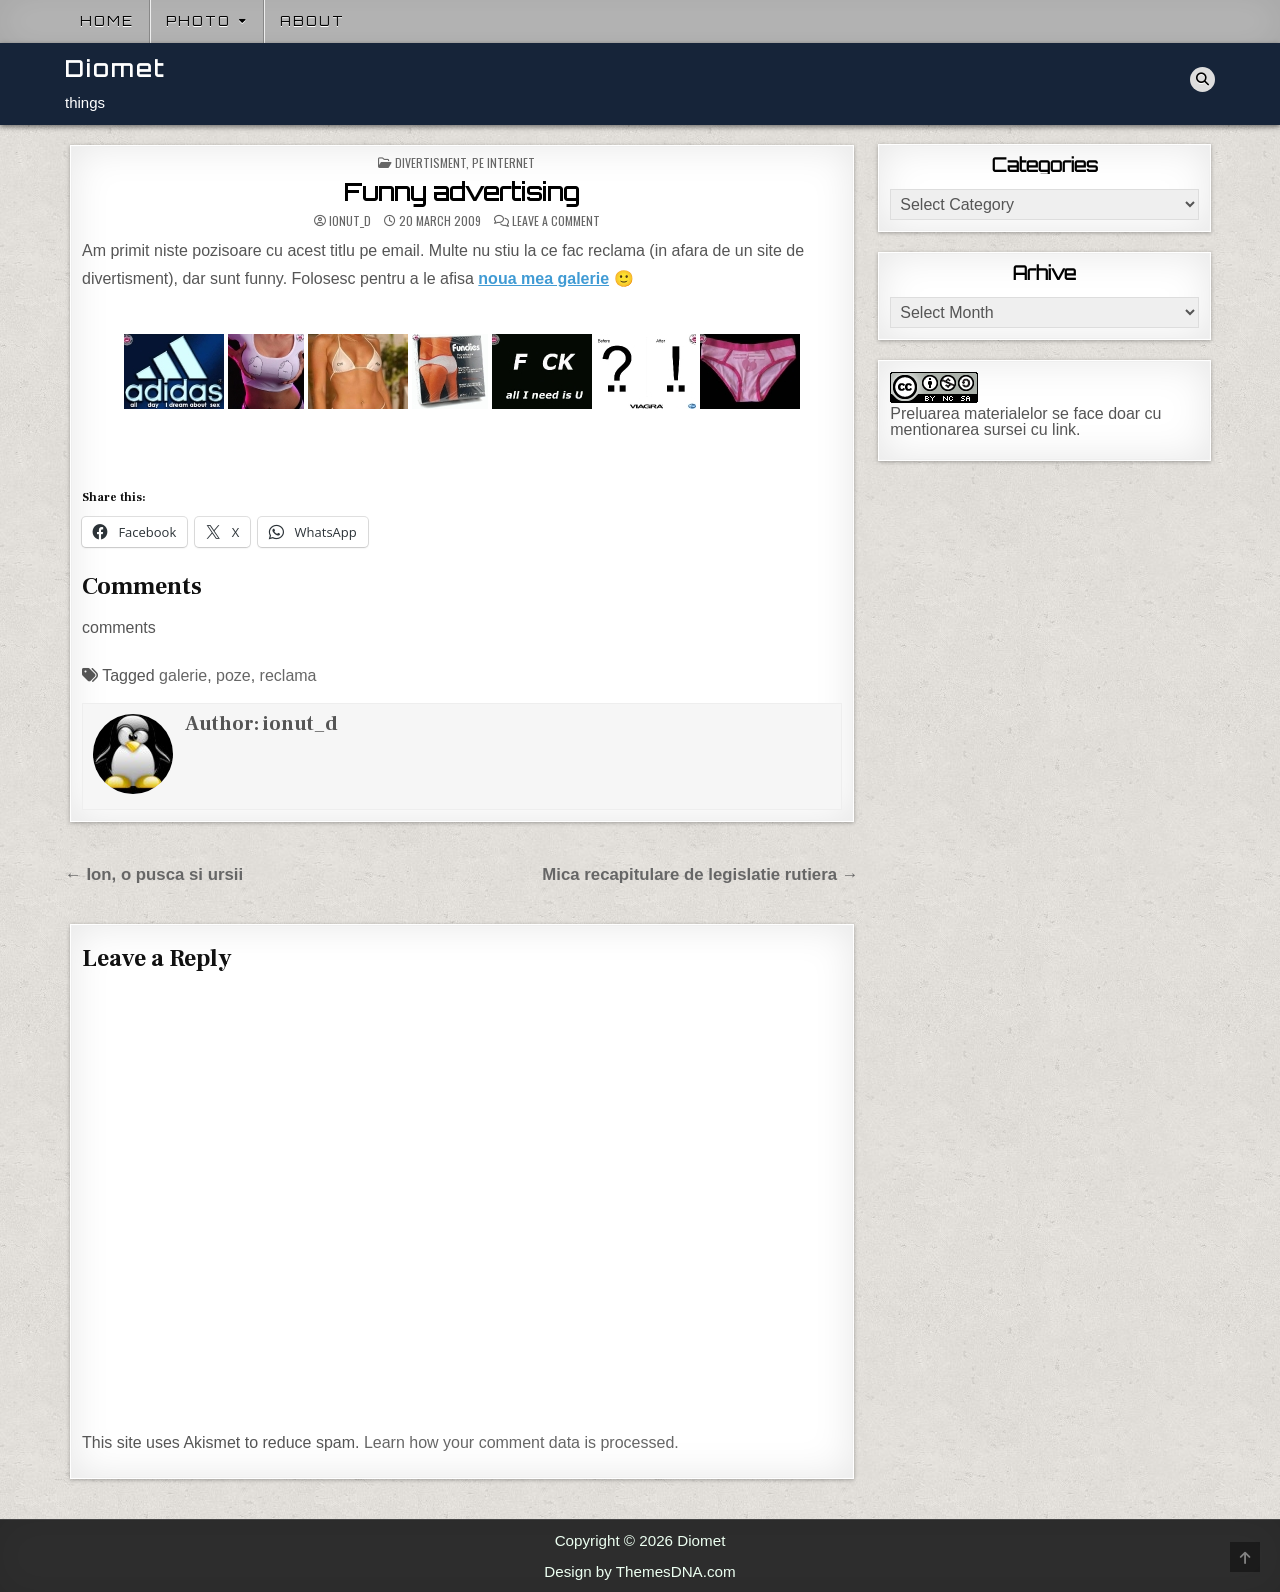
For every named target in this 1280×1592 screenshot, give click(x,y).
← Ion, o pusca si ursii (154, 874)
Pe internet (503, 162)
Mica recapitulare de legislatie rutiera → (700, 874)
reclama (288, 675)
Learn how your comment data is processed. (521, 1442)
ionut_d (350, 221)
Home (107, 21)
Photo (198, 21)
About (312, 21)
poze (233, 675)
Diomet (115, 68)
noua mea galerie (543, 278)
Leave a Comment (556, 221)
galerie (183, 675)
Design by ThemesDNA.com (639, 1571)
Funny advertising (461, 192)
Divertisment (430, 162)
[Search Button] (1202, 79)
